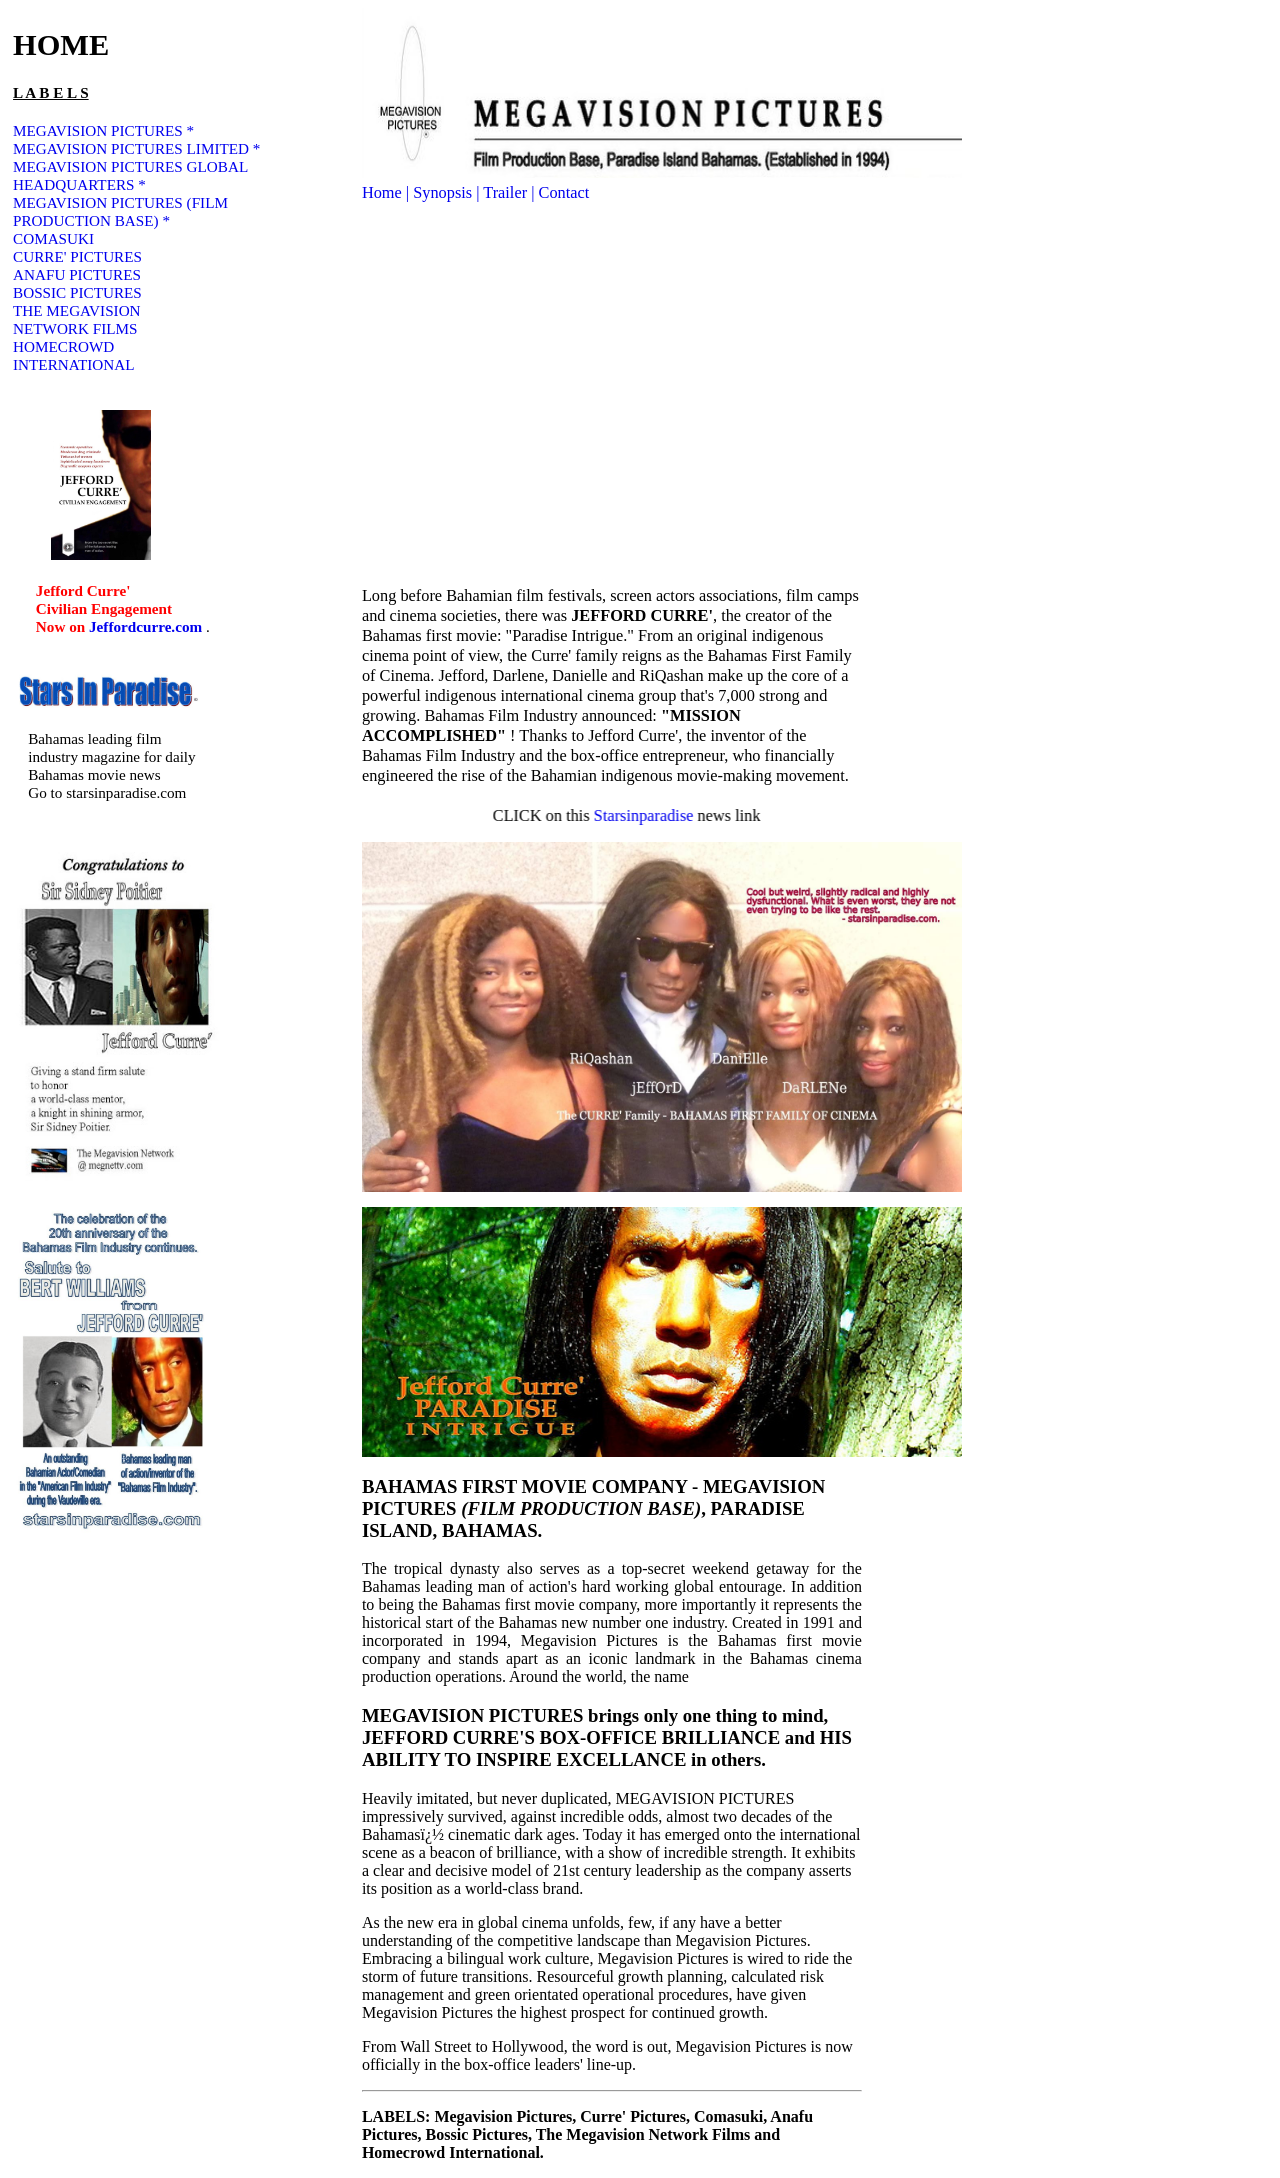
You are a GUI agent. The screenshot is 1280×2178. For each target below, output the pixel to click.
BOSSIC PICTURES (77, 292)
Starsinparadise (667, 815)
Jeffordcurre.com (147, 626)
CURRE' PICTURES (77, 256)
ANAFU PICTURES (77, 274)
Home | (387, 192)
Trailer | (510, 192)
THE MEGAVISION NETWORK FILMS (77, 319)
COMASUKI (53, 238)
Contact (564, 192)
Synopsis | (448, 192)
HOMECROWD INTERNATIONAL (73, 355)
